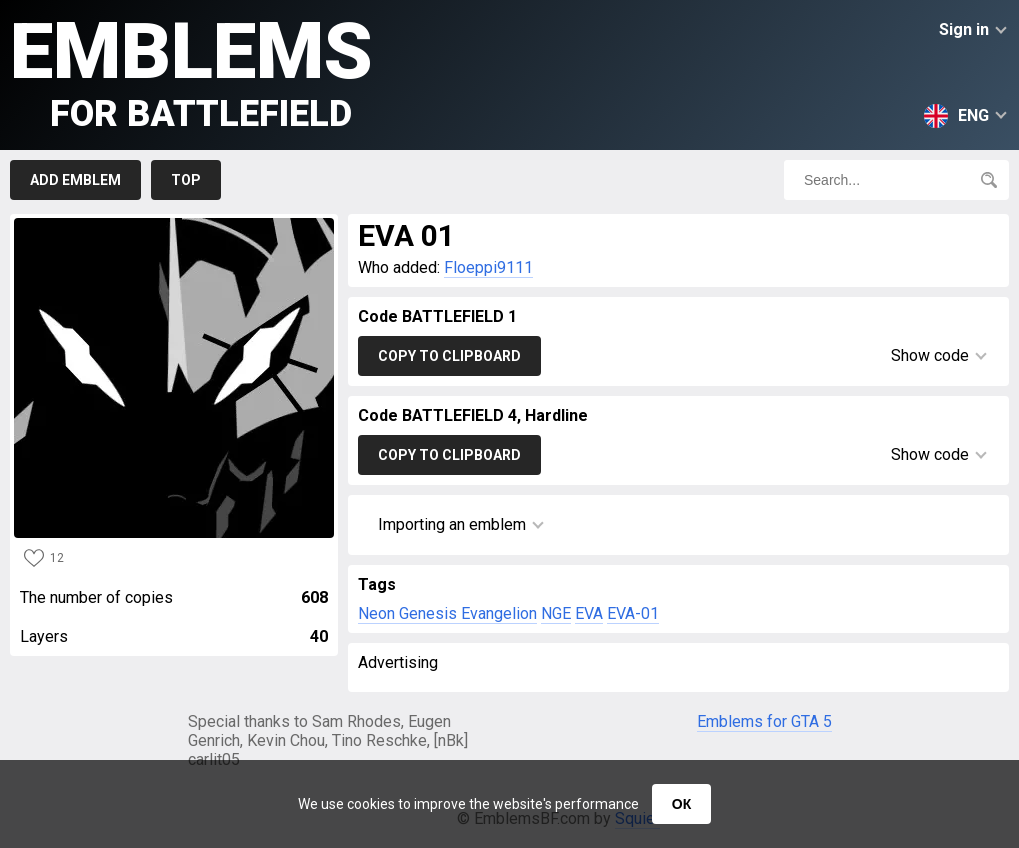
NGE (556, 613)
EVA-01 (633, 613)
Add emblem (75, 180)
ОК (681, 804)
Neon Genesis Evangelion (447, 613)
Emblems (191, 70)
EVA (589, 613)
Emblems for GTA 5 (764, 721)
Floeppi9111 (488, 267)
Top (186, 180)
